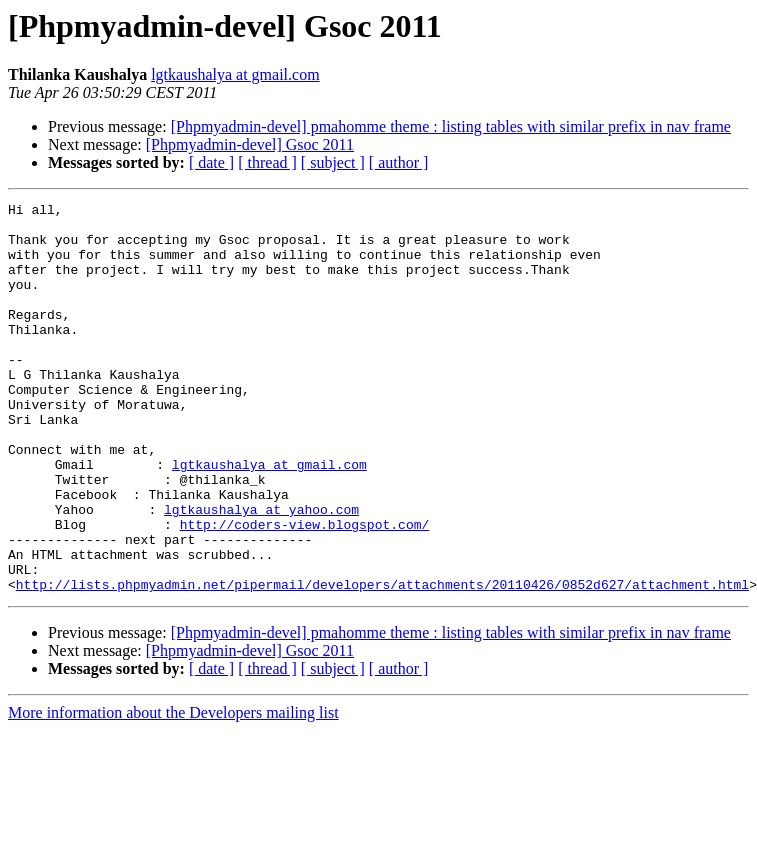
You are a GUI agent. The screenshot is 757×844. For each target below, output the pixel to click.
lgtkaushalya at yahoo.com (261, 572)
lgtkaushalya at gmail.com (235, 74)
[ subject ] (333, 162)
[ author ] (399, 162)
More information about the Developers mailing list (173, 790)
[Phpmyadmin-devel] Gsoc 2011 (250, 144)
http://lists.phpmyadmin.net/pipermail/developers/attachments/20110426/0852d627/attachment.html (382, 662)
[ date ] (211, 162)
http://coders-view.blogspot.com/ (305, 590)
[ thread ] (267, 162)
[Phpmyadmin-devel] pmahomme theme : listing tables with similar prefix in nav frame (451, 126)
